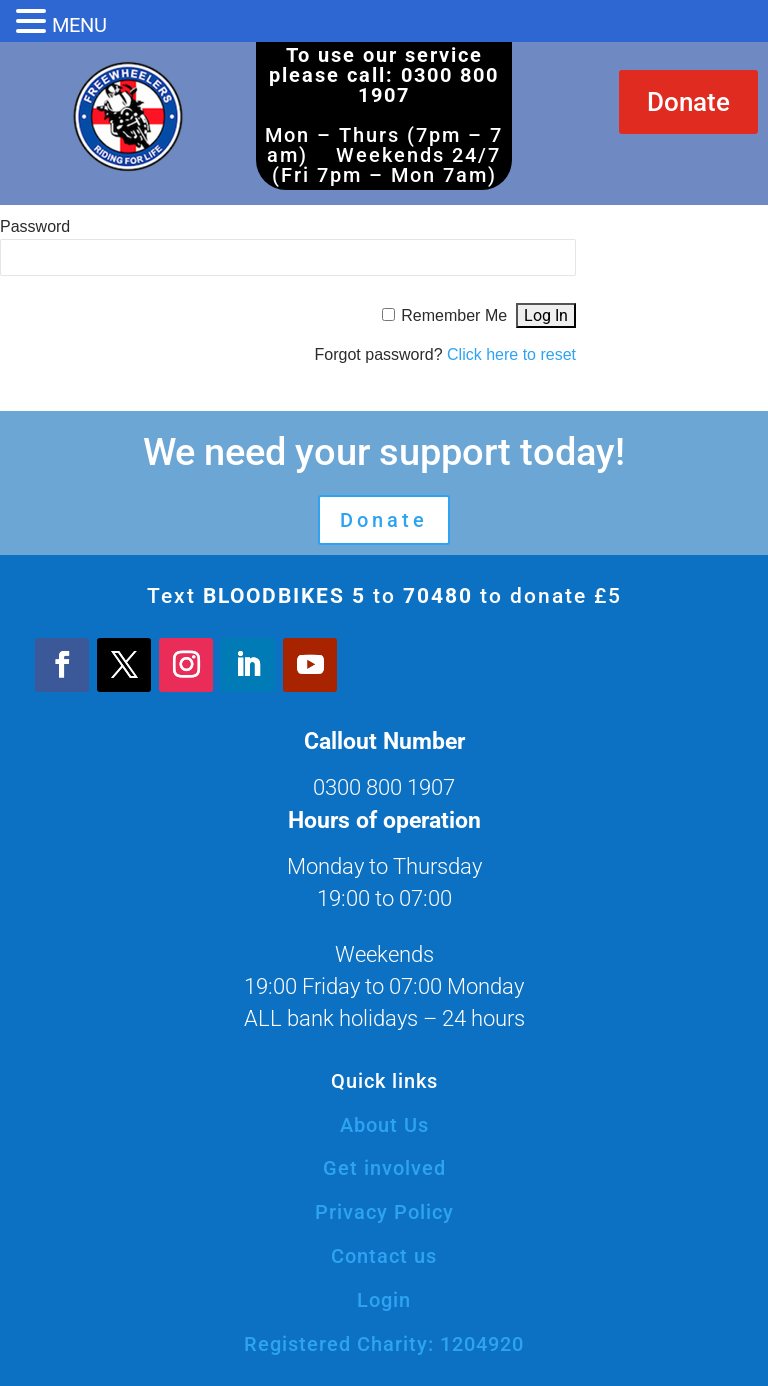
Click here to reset (511, 354)
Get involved (384, 1168)
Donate (688, 102)
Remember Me (454, 315)
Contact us (384, 1256)
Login (384, 1300)
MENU (79, 25)
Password (35, 226)
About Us (384, 1125)
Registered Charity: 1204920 (384, 1344)
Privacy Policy (384, 1212)
